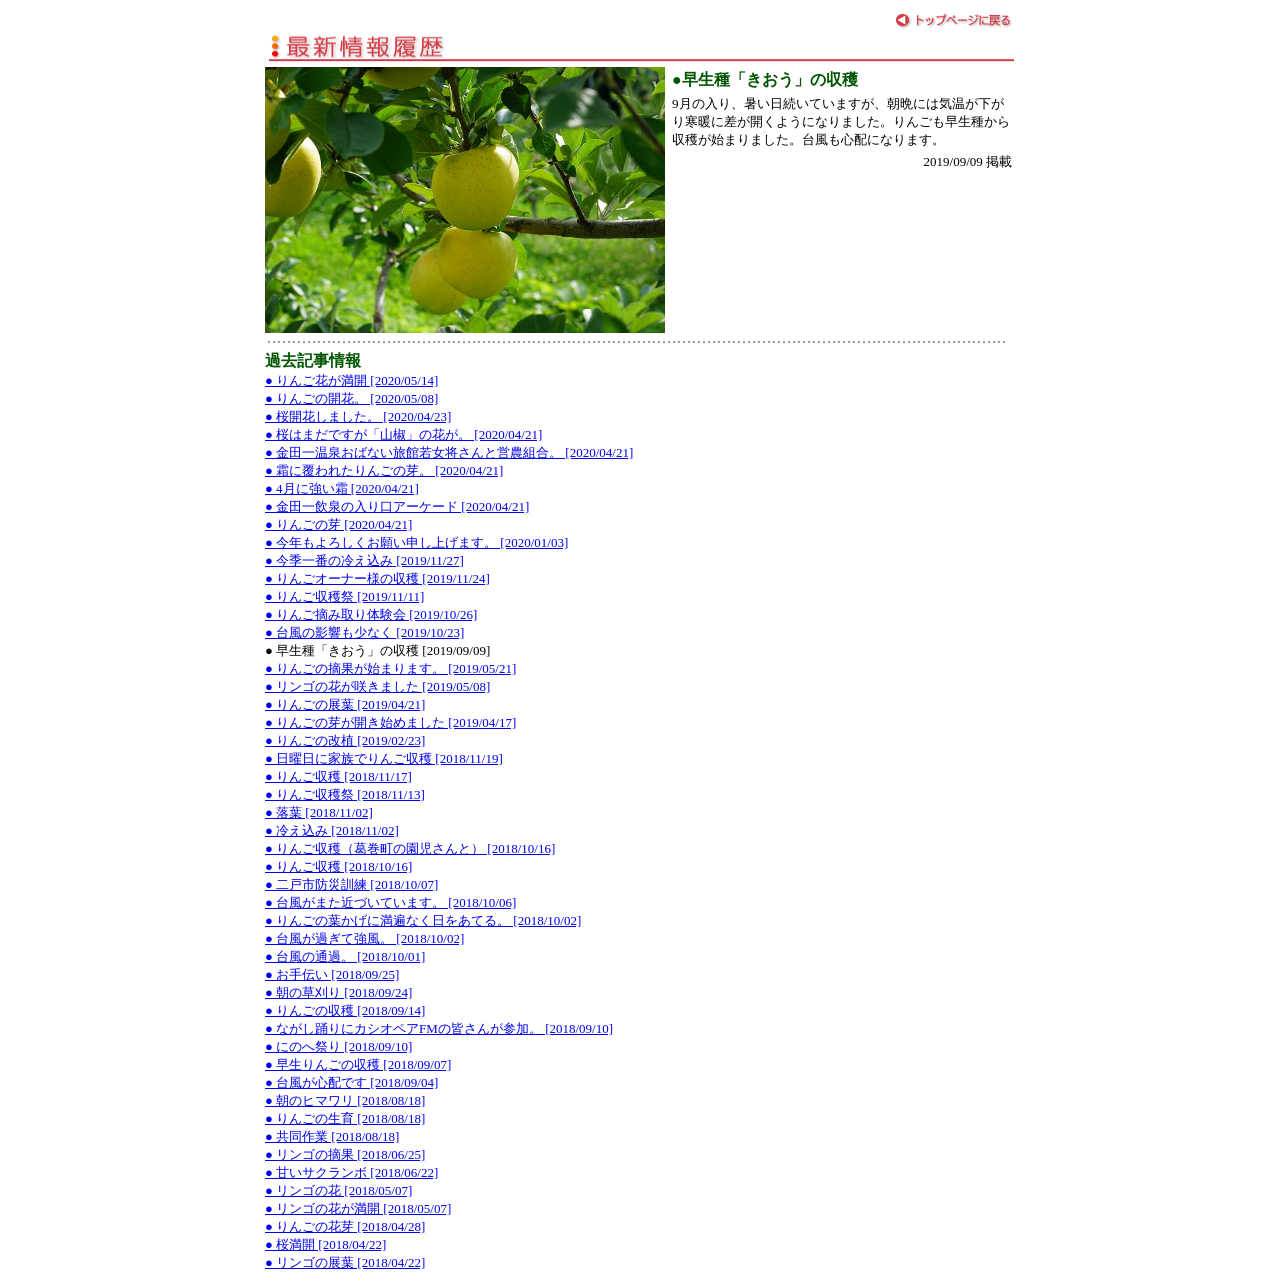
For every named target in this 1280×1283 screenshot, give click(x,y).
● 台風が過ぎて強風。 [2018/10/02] (364, 938)
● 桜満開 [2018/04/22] (325, 1244)
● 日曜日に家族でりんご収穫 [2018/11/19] (384, 758)
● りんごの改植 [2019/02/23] (345, 740)
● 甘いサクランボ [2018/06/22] (351, 1172)
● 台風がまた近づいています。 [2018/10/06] (390, 902)
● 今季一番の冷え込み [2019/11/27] (364, 560)
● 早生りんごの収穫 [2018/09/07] (358, 1064)
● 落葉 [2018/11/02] (319, 812)
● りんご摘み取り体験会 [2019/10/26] (371, 614)
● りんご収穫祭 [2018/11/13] (345, 794)
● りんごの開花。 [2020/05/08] (351, 398)
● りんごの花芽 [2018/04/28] (345, 1226)
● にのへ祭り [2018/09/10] (338, 1046)
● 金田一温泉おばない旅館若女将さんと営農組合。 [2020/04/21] (449, 452)
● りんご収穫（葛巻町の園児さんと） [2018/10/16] (410, 848)
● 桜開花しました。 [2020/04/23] (358, 416)
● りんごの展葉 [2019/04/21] (345, 704)
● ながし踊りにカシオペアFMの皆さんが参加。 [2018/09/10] (439, 1028)
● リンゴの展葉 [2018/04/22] (345, 1262)
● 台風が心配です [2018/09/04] (351, 1082)
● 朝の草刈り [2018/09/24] (338, 992)
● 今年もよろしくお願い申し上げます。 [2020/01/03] (416, 542)
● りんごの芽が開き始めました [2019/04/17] (390, 722)
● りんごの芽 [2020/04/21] (338, 524)
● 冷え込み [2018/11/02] (332, 830)
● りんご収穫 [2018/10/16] (338, 866)
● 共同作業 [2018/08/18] (332, 1136)
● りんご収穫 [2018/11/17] (338, 776)
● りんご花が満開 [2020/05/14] (351, 380)
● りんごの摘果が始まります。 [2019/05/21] (390, 668)
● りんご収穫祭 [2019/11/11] (344, 596)
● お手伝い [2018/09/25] (332, 974)
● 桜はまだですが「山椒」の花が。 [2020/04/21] (403, 434)
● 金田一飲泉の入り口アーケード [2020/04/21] (397, 506)
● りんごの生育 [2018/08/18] (345, 1118)
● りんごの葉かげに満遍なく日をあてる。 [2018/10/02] (423, 920)
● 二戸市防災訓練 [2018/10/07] (351, 884)
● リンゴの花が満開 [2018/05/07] (358, 1208)
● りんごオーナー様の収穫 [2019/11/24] (377, 578)
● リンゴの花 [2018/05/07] (338, 1190)
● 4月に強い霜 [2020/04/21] (342, 488)
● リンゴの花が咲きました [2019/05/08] (377, 686)
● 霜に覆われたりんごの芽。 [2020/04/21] (384, 470)
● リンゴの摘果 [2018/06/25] (345, 1154)
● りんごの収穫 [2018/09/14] (345, 1010)
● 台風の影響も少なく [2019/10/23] (364, 632)
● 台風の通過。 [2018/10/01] (345, 956)
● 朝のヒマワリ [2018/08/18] (345, 1100)
